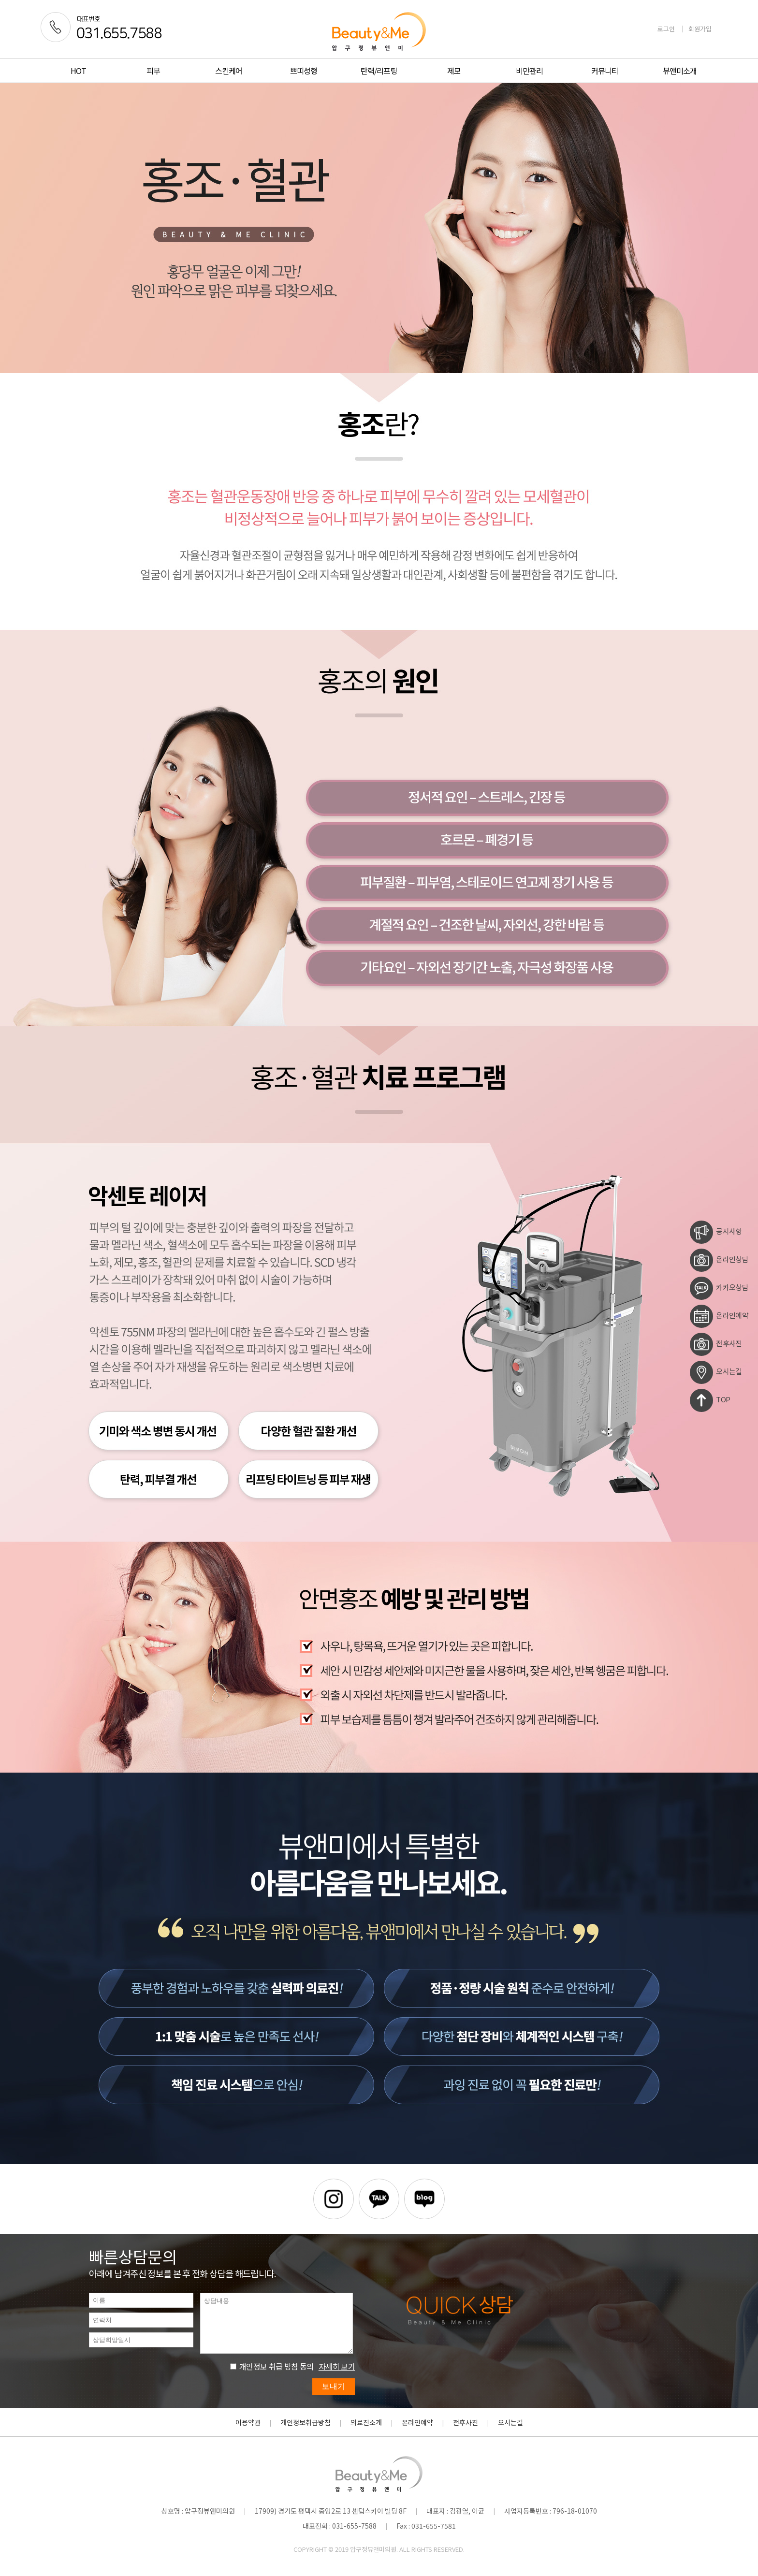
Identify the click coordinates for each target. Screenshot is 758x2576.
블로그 (424, 2199)
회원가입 (700, 28)
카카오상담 (719, 1288)
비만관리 (529, 70)
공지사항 (716, 1232)
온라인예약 (719, 1316)
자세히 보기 (337, 2366)
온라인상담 (719, 1260)
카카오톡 (379, 2199)
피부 (153, 70)
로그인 (666, 28)
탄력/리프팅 (379, 70)
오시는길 (716, 1372)
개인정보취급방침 (305, 2422)
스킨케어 (228, 70)
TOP (710, 1400)
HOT (78, 70)
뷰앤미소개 (680, 70)
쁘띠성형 (303, 70)
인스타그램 (333, 2199)
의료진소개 (366, 2422)
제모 (454, 70)
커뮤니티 (604, 70)
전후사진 (716, 1344)
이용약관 (248, 2422)
